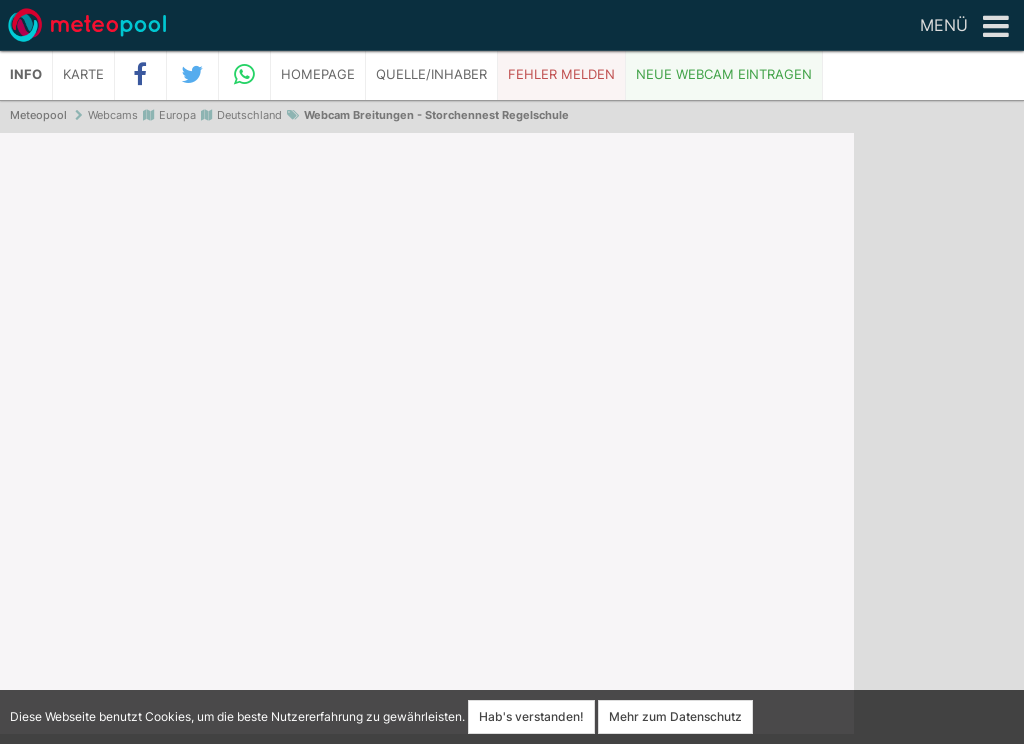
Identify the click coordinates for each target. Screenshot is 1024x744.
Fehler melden (561, 74)
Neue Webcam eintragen (724, 74)
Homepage (318, 74)
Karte (83, 74)
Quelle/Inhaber (431, 74)
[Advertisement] (939, 440)
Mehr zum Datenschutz (675, 716)
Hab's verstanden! (531, 716)
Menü (964, 27)
